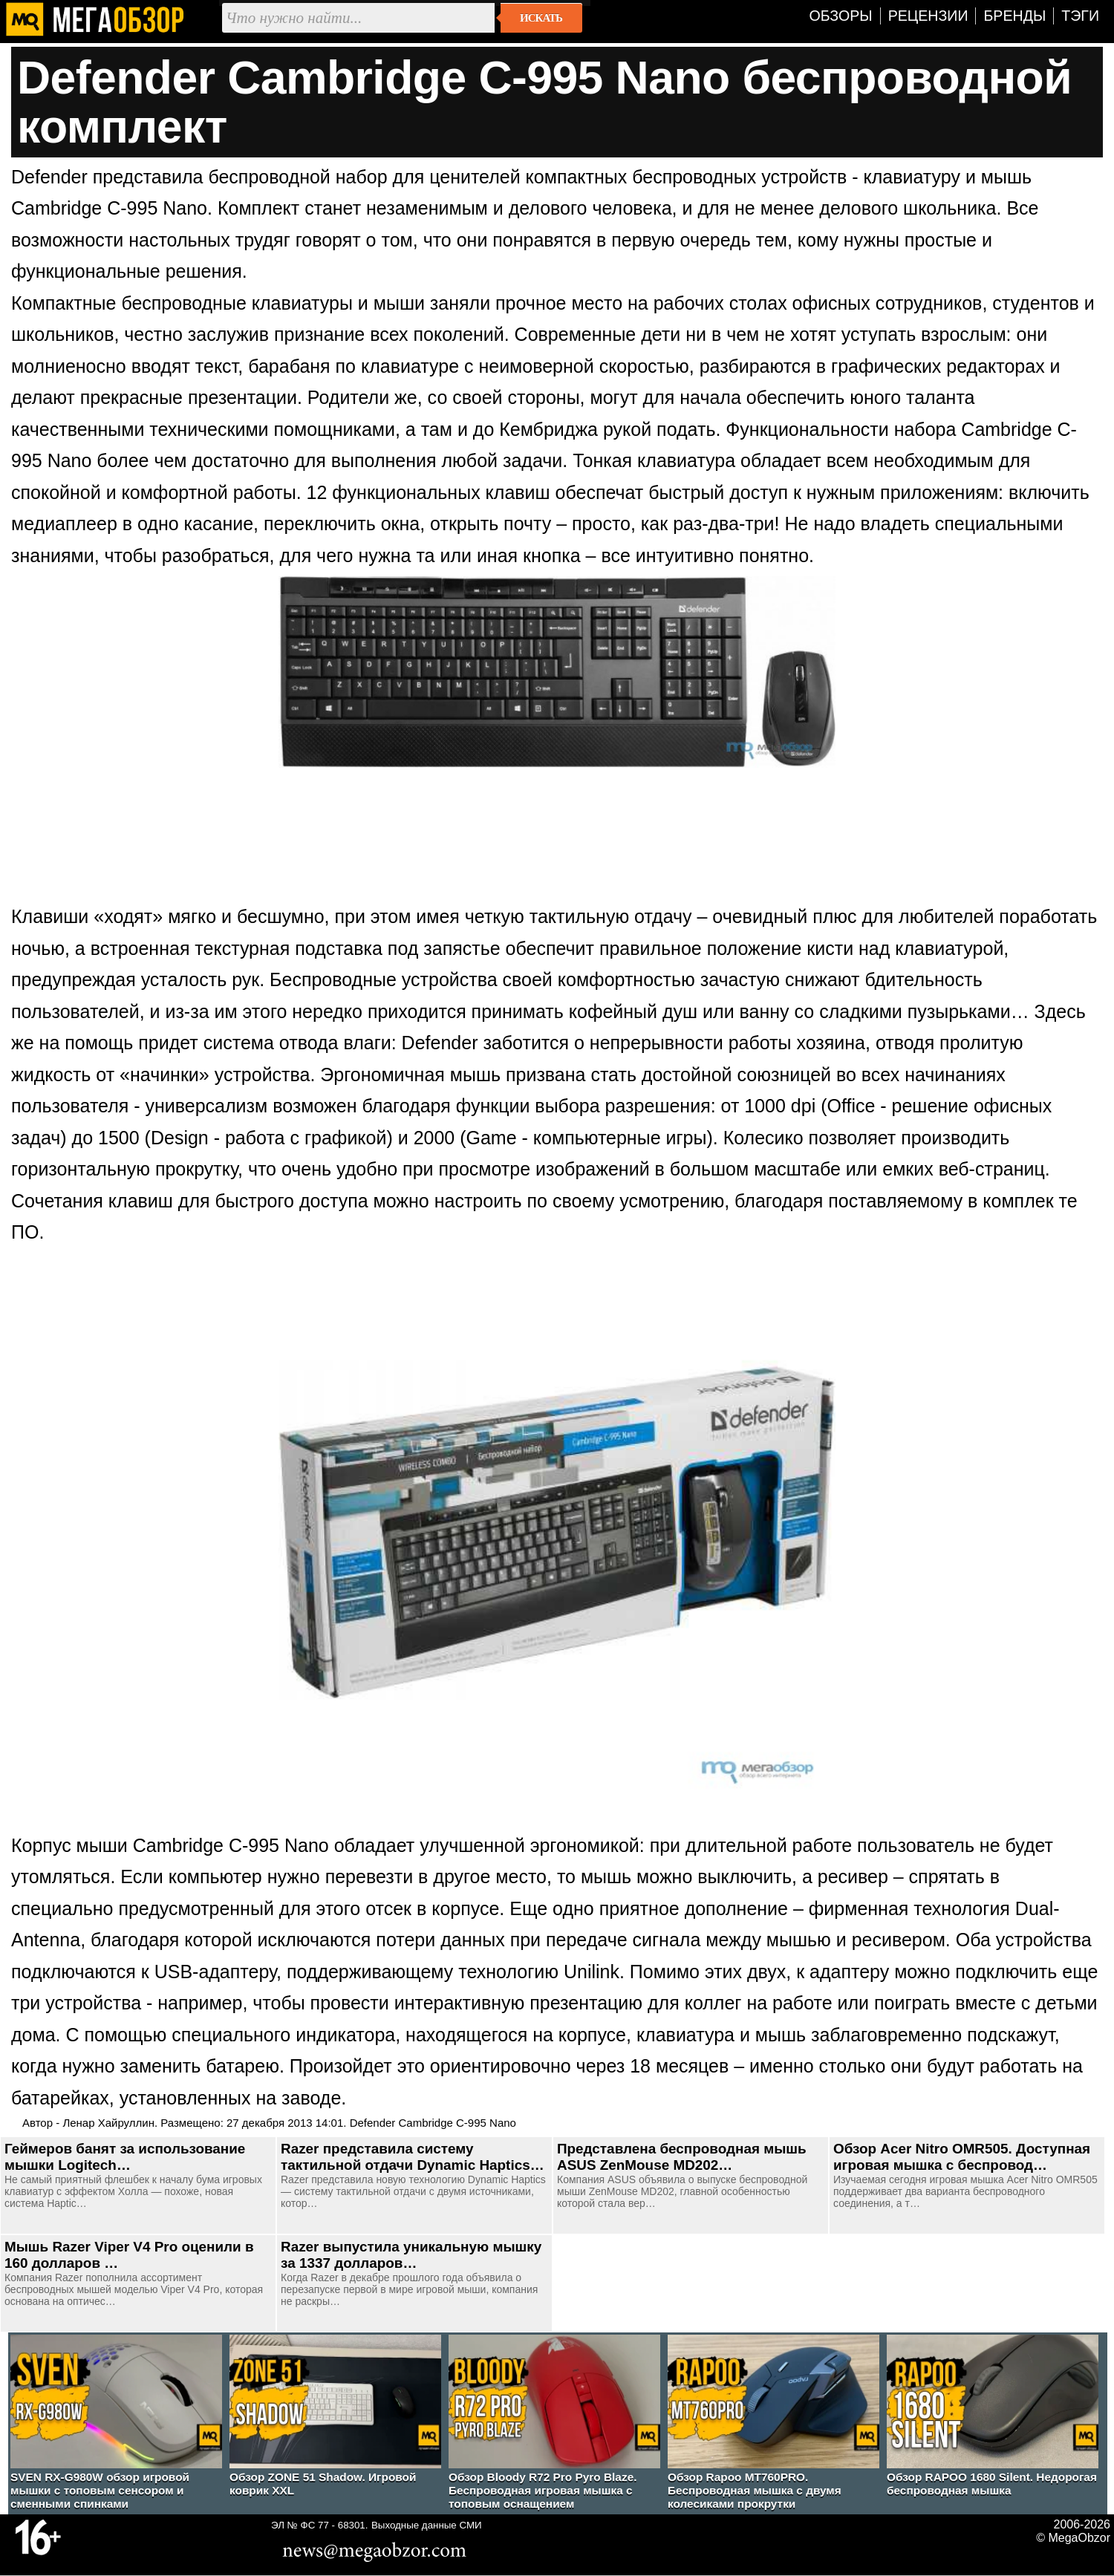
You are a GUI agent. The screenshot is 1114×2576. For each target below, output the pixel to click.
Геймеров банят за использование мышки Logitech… (124, 2157)
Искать (541, 18)
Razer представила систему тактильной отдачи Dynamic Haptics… (412, 2157)
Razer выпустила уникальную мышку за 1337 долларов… (411, 2255)
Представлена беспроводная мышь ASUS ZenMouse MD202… (682, 2157)
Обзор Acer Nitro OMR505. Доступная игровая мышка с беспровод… (961, 2157)
